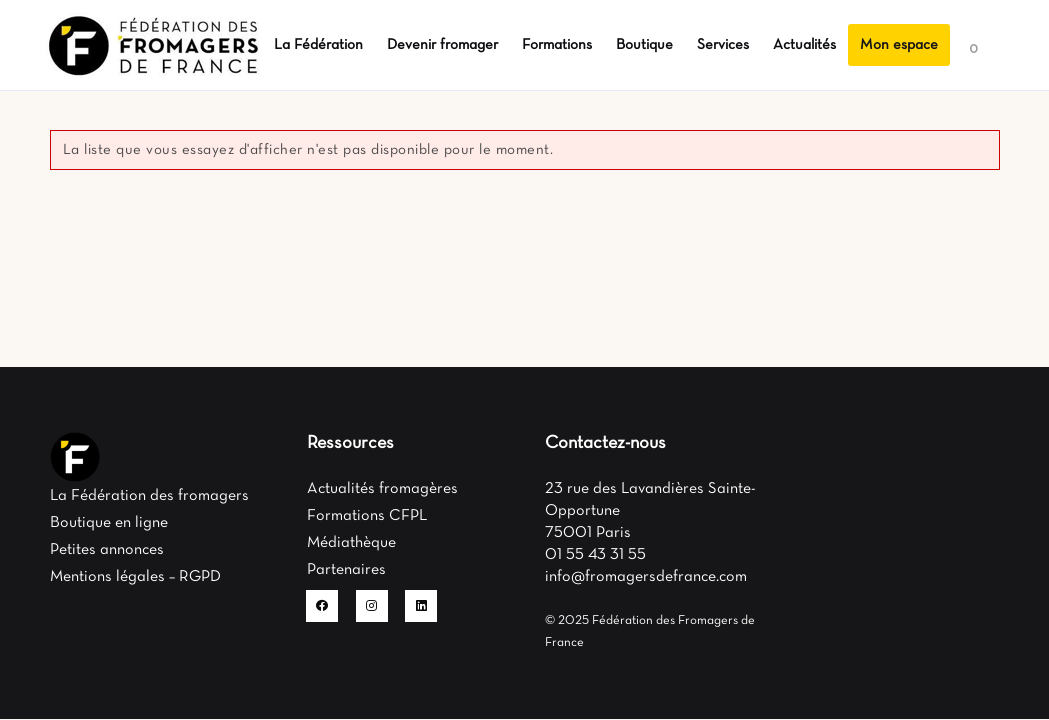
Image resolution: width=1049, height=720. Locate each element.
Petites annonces (107, 550)
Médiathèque (351, 543)
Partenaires (346, 570)
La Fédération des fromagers (149, 496)
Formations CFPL (367, 516)
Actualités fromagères (382, 489)
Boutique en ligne (109, 523)
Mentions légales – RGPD (135, 577)
